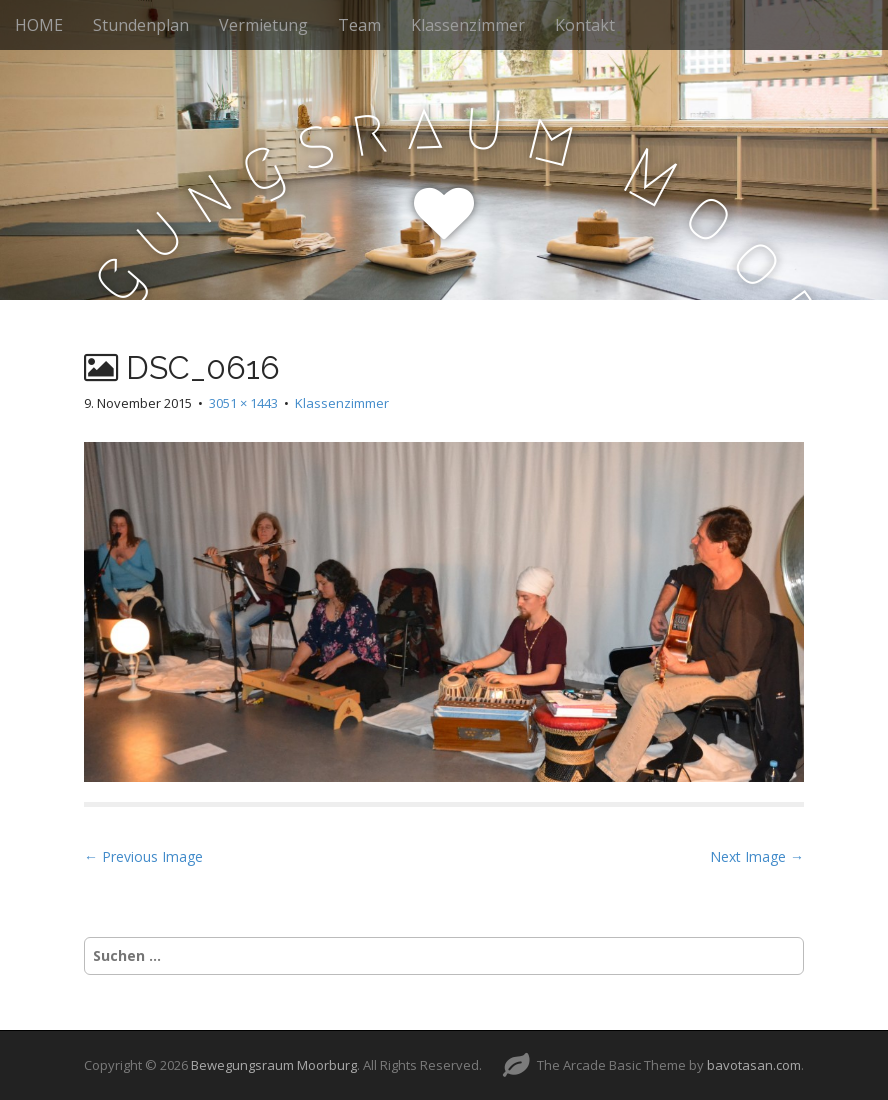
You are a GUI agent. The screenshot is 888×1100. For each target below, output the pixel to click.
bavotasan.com (754, 1065)
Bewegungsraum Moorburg (274, 1065)
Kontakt (585, 25)
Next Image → (757, 856)
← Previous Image (143, 856)
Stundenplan (141, 25)
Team (359, 25)
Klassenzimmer (468, 25)
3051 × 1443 (243, 403)
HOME (39, 25)
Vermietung (263, 25)
